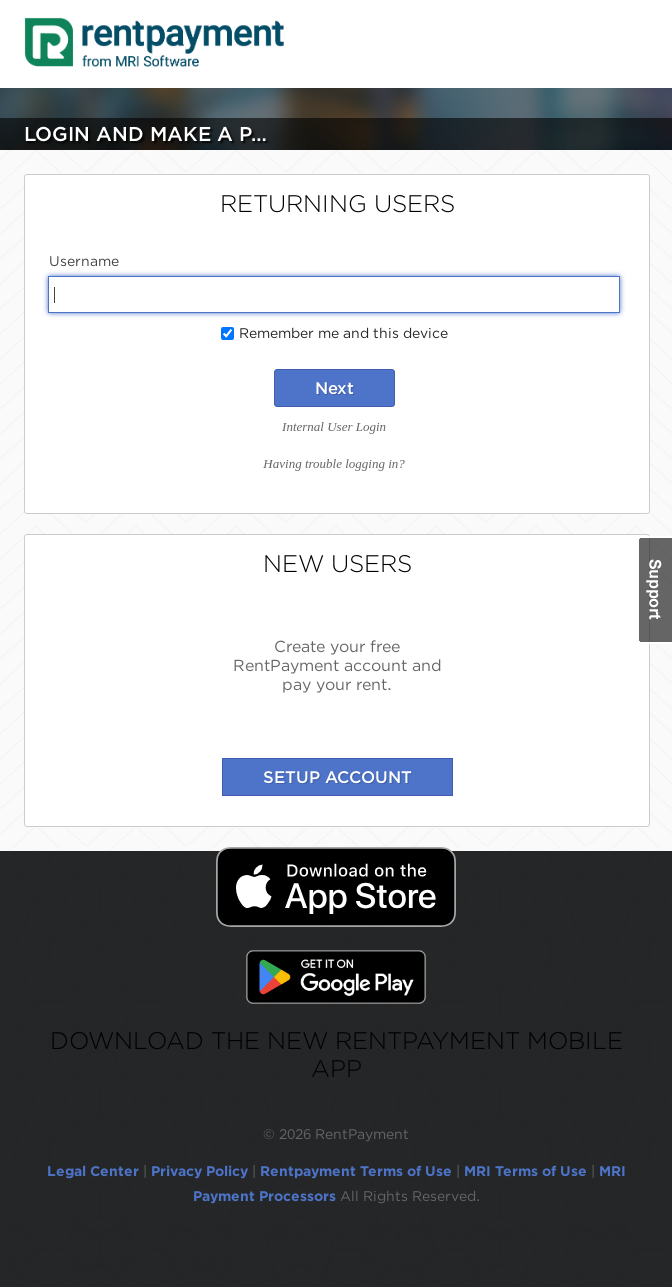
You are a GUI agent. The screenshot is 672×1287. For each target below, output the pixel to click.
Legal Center (93, 1171)
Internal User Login (334, 426)
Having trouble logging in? (333, 463)
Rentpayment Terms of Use (356, 1171)
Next (334, 388)
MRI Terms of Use (525, 1171)
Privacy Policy (199, 1171)
